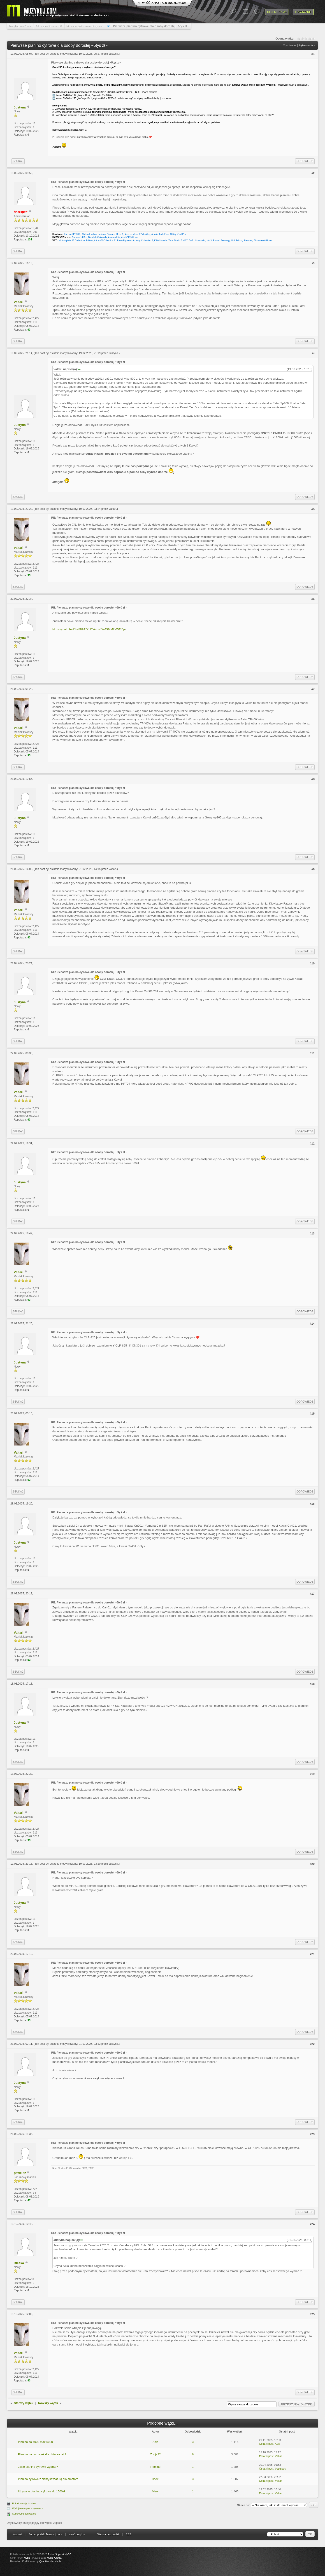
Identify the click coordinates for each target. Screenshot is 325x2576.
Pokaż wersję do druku (24, 2503)
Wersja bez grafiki (108, 2534)
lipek (155, 2479)
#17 (312, 1593)
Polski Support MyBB (59, 2554)
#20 (312, 1864)
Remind (155, 2466)
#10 (312, 963)
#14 (312, 1323)
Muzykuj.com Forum (20, 26)
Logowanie (303, 12)
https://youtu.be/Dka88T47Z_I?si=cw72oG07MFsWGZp (88, 629)
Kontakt (17, 2534)
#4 (313, 353)
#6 (313, 599)
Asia (155, 2442)
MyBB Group (54, 2557)
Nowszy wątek (48, 2403)
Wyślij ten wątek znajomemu (28, 2508)
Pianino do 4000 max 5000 (35, 2442)
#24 (312, 2224)
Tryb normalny (307, 45)
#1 (313, 54)
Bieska (19, 2263)
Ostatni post (266, 2443)
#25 (312, 2314)
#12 (312, 1143)
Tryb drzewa (290, 45)
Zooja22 (155, 2454)
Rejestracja (276, 12)
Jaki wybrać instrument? (49, 26)
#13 (312, 1233)
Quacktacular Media (50, 2561)
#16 (312, 1503)
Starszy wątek (23, 2403)
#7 (313, 689)
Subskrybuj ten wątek (24, 2513)
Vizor (155, 2491)
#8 (313, 779)
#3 (313, 263)
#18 (312, 1683)
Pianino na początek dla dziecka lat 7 (42, 2454)
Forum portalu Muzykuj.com (45, 2534)
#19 (312, 1774)
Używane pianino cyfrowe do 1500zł (41, 2491)
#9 (313, 869)
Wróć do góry (77, 2534)
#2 (313, 173)
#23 (312, 2134)
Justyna (113, 53)
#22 (312, 2044)
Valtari (18, 302)
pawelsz (20, 2173)
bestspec (280, 2468)
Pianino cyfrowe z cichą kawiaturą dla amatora (48, 2479)
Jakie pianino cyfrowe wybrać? (38, 2466)
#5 (313, 509)
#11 (312, 1053)
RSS (128, 2534)
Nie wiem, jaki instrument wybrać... (85, 26)
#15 (312, 1413)
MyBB (27, 2557)
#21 (312, 1954)
